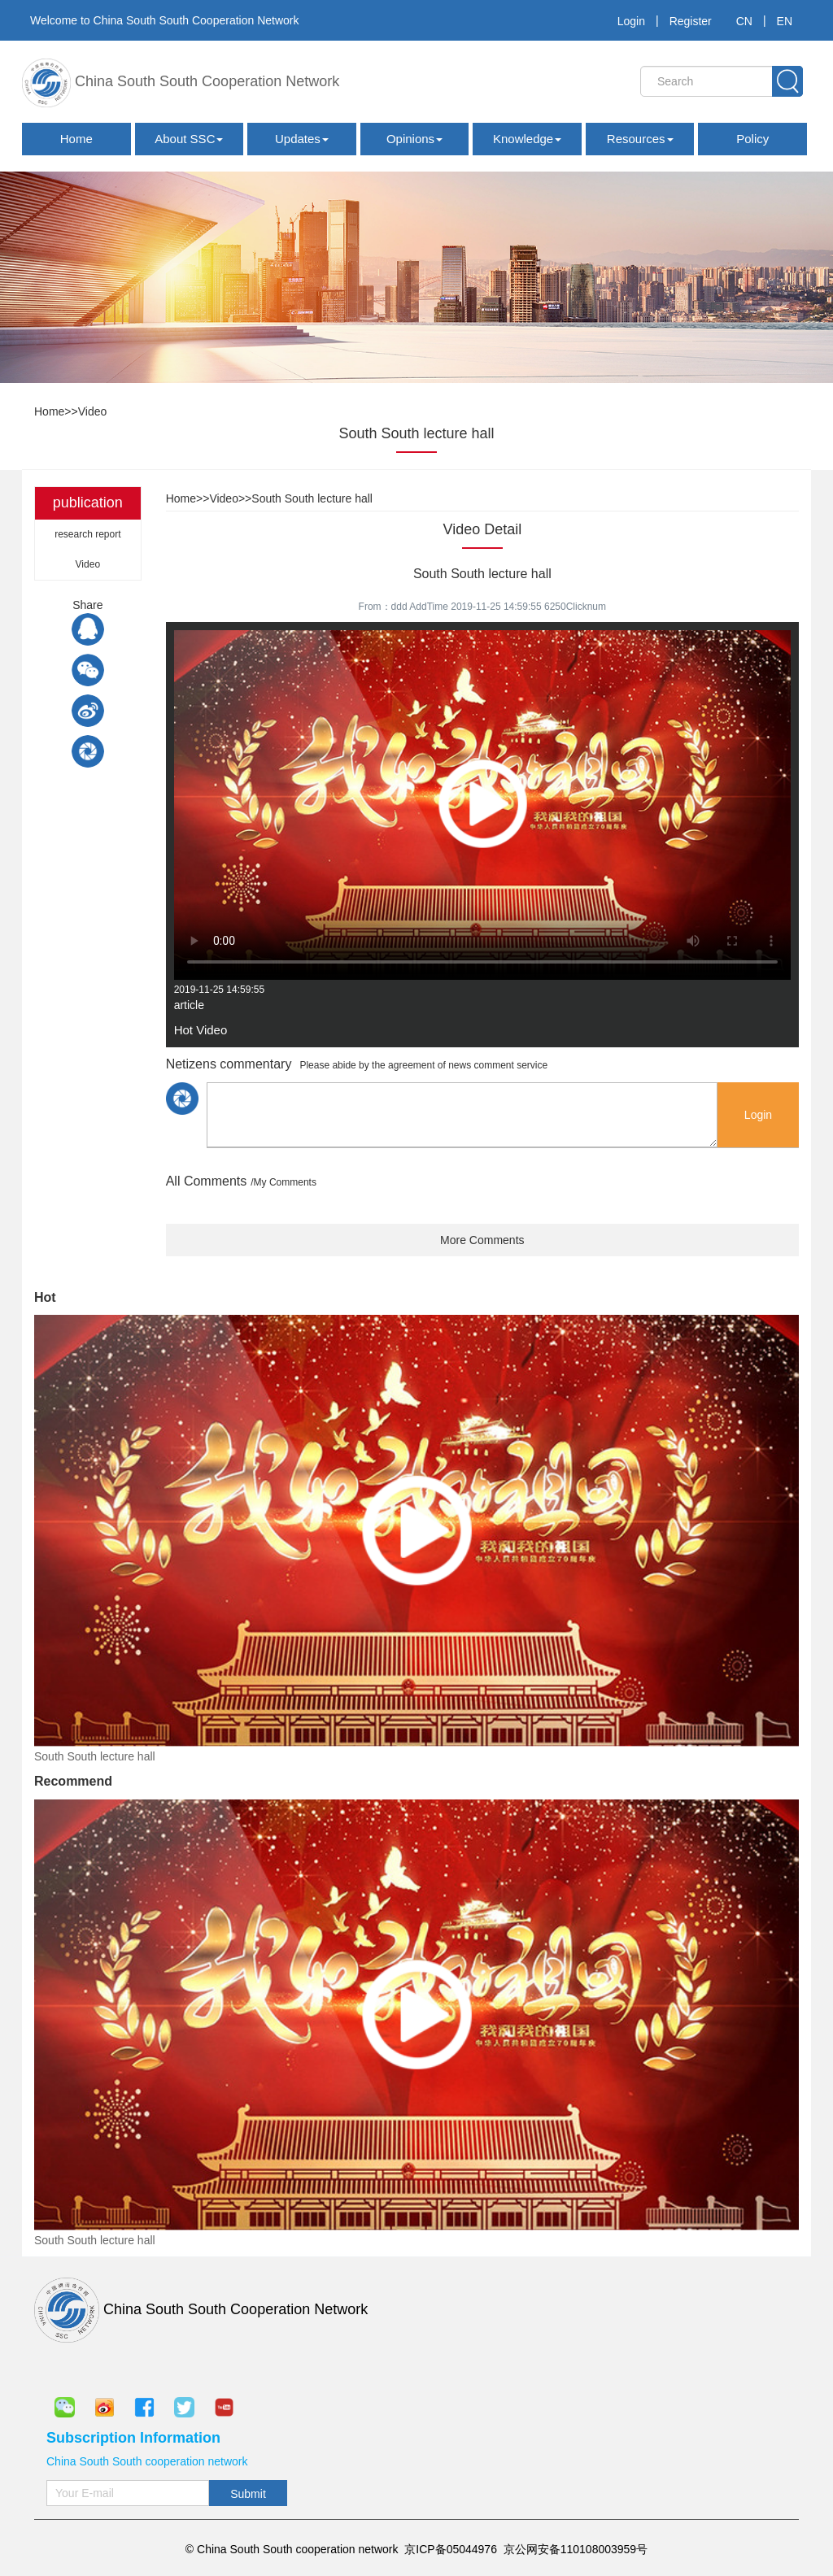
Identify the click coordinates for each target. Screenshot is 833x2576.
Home (76, 139)
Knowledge (527, 139)
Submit (248, 2493)
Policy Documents (752, 143)
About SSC (189, 139)
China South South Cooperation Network (180, 82)
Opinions (414, 139)
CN (744, 21)
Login (631, 21)
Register (690, 21)
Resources (640, 139)
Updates (302, 139)
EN (784, 21)
